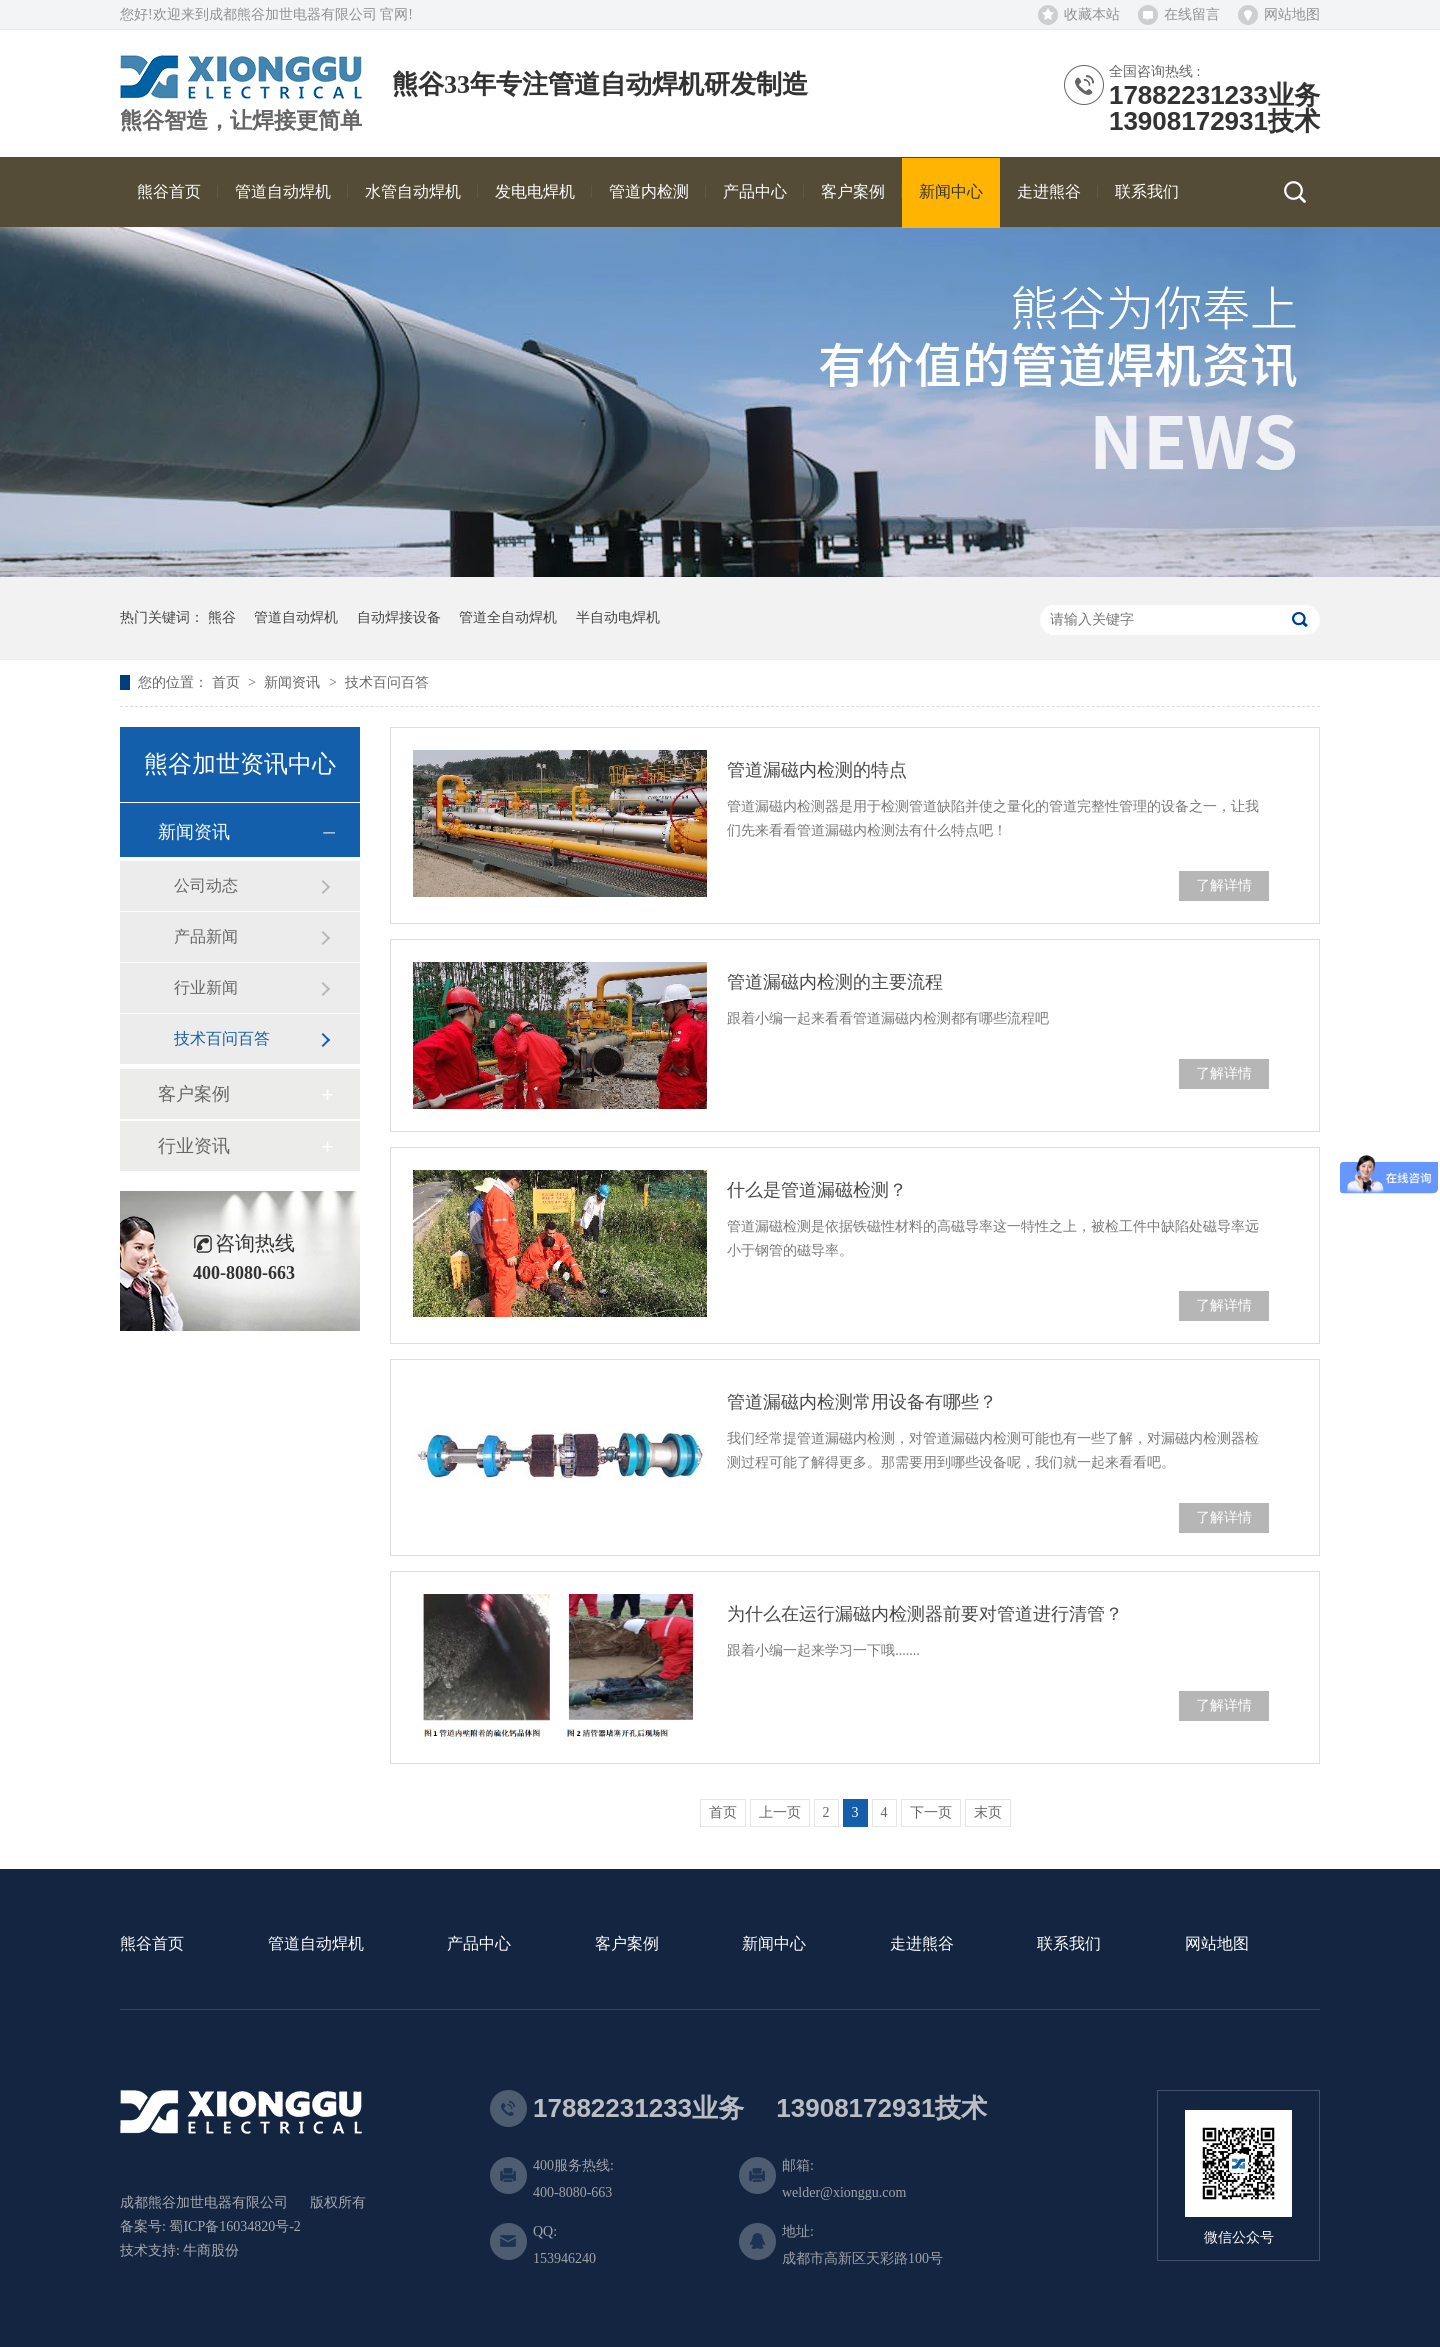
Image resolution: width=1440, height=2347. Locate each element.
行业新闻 (206, 987)
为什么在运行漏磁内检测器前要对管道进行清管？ (925, 1614)
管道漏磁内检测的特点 (817, 770)
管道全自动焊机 (508, 617)
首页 (228, 682)
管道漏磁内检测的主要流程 (835, 982)
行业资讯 (194, 1146)
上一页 (780, 1812)
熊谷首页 (152, 1944)
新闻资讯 (294, 682)
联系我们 (1069, 1944)
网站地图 (1292, 14)
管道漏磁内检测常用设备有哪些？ (862, 1402)
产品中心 (479, 1944)
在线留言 (1192, 14)
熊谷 (222, 617)
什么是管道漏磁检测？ (817, 1190)
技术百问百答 (387, 682)
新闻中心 (774, 1944)
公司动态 (206, 885)
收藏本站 (1092, 14)
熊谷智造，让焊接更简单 (241, 121)
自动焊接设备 (399, 617)
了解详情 (1224, 885)
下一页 (931, 1812)
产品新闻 (206, 936)
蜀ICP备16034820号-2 (234, 2226)
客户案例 (194, 1094)
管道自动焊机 (296, 617)
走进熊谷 (922, 1944)
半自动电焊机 (618, 617)
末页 (988, 1812)
